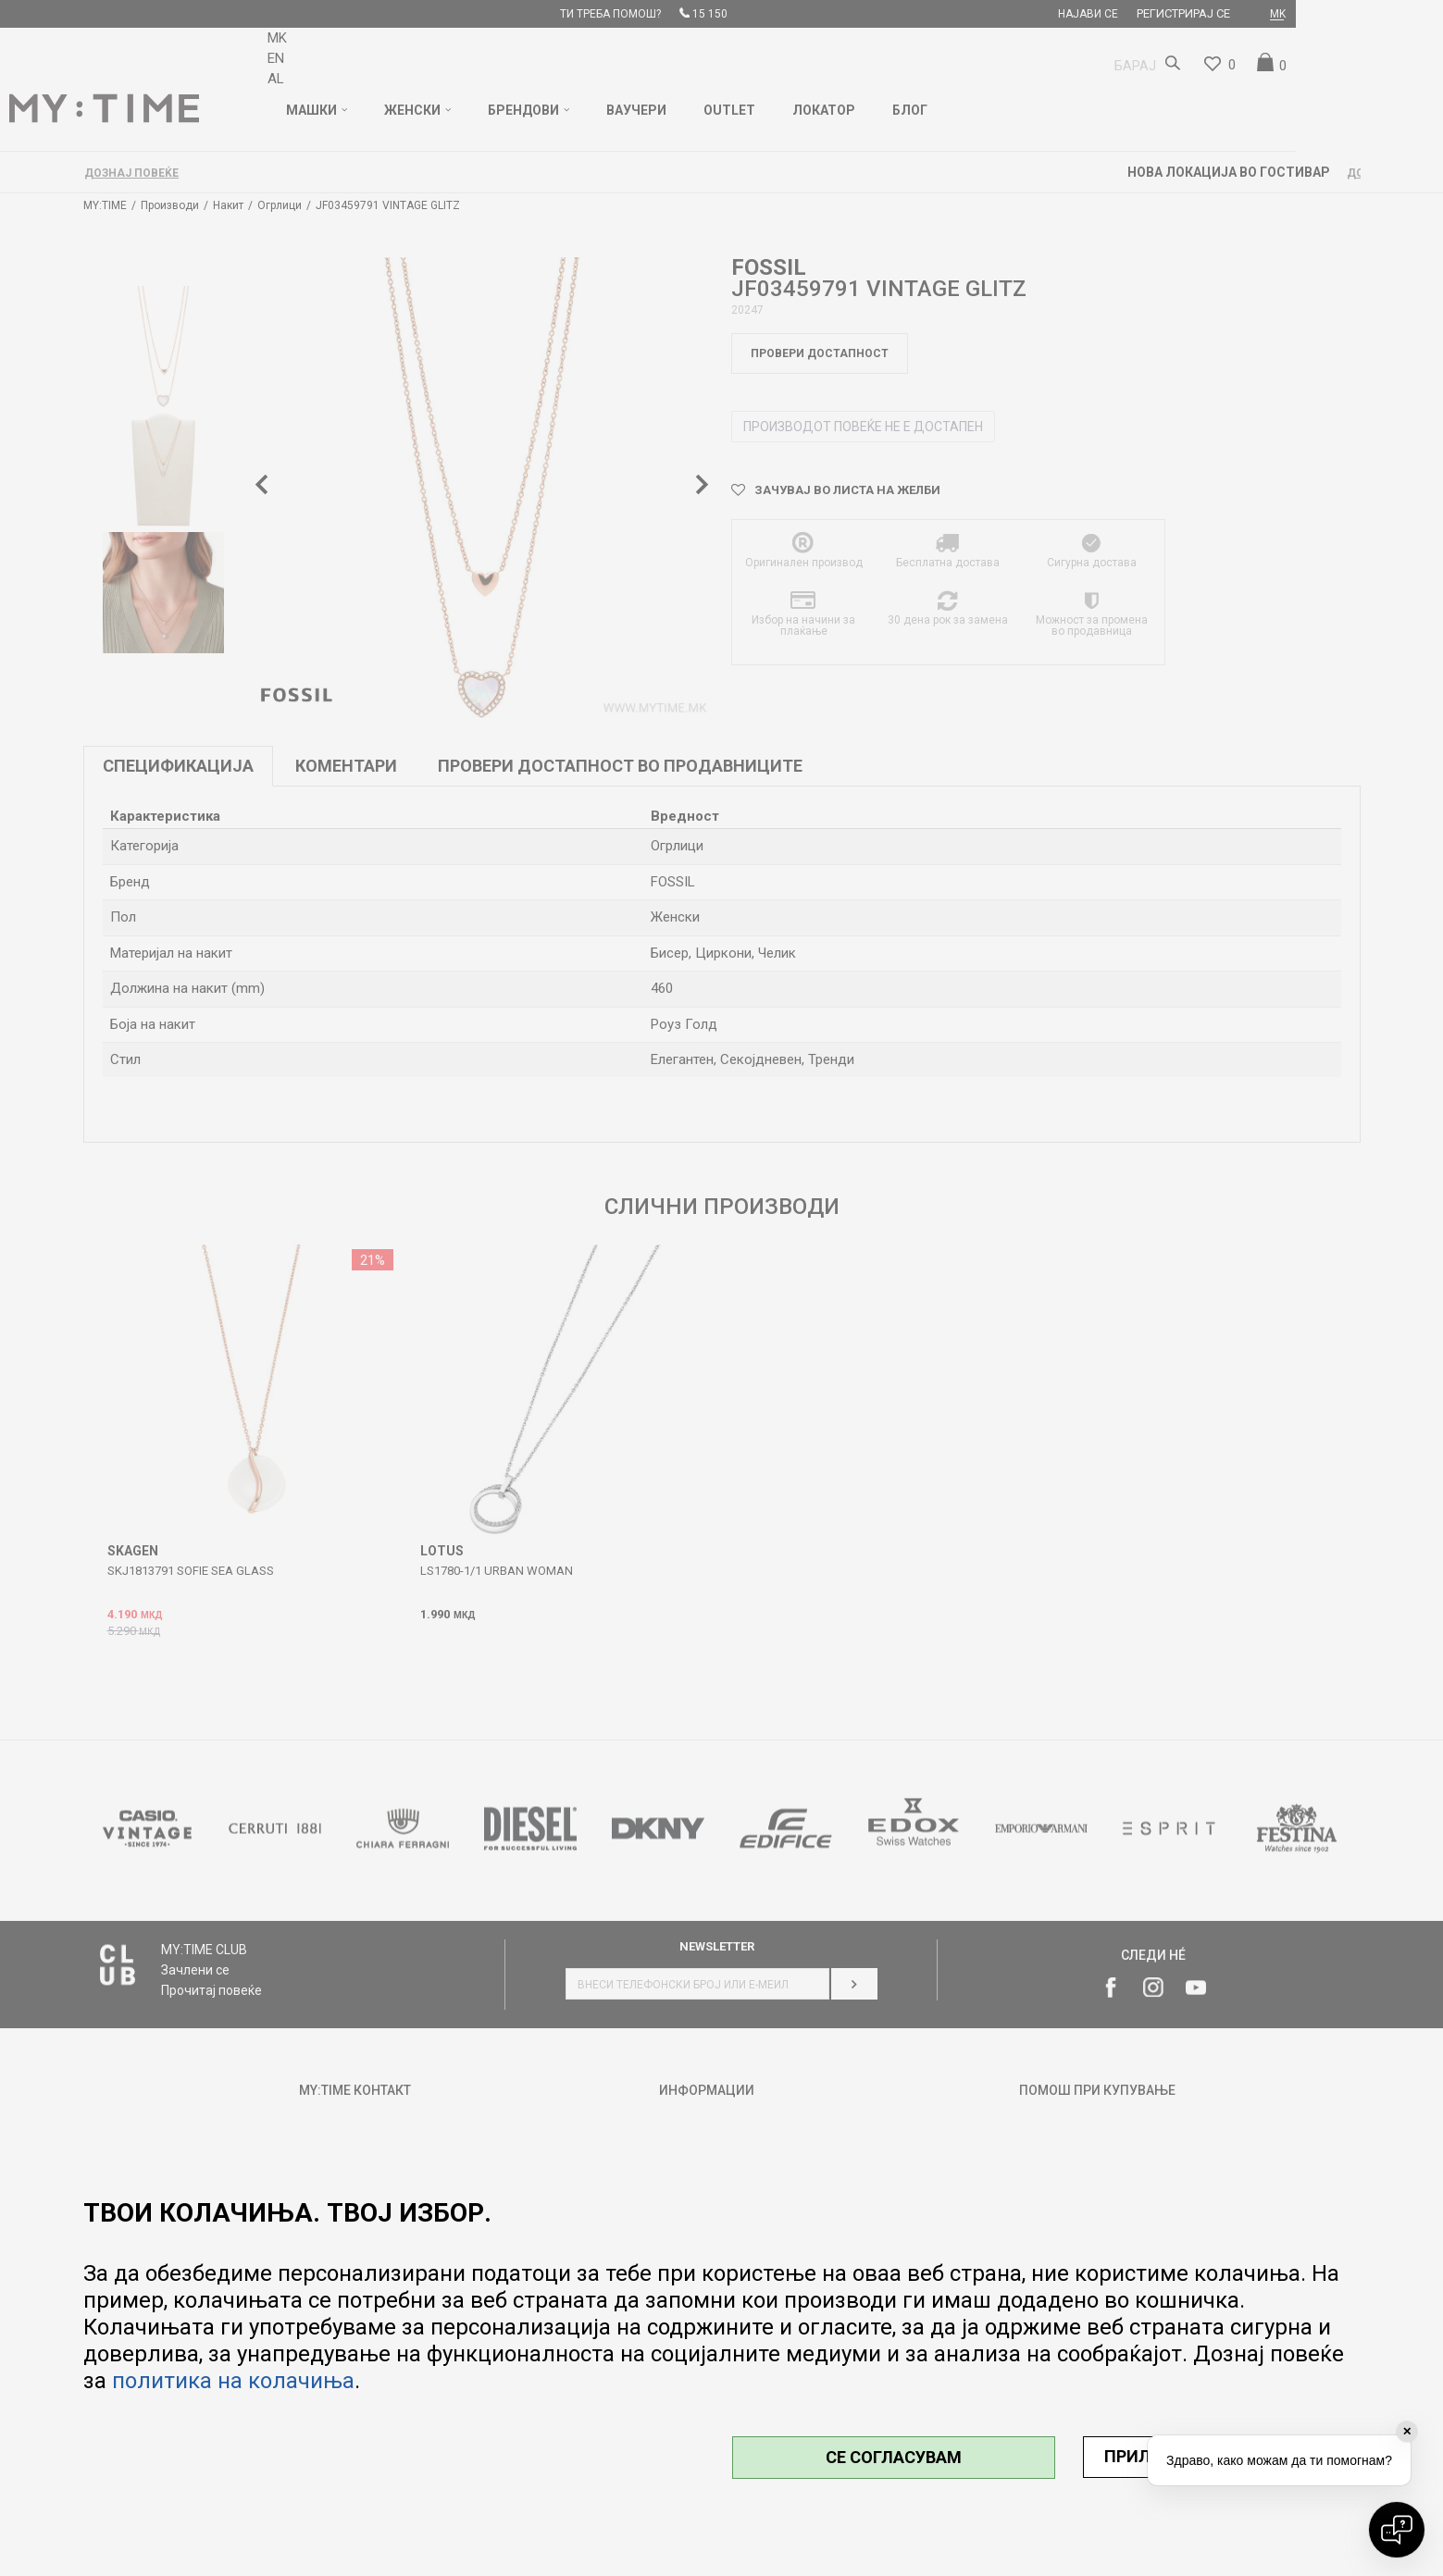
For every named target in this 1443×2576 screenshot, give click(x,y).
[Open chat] (1396, 2529)
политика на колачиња (233, 2381)
